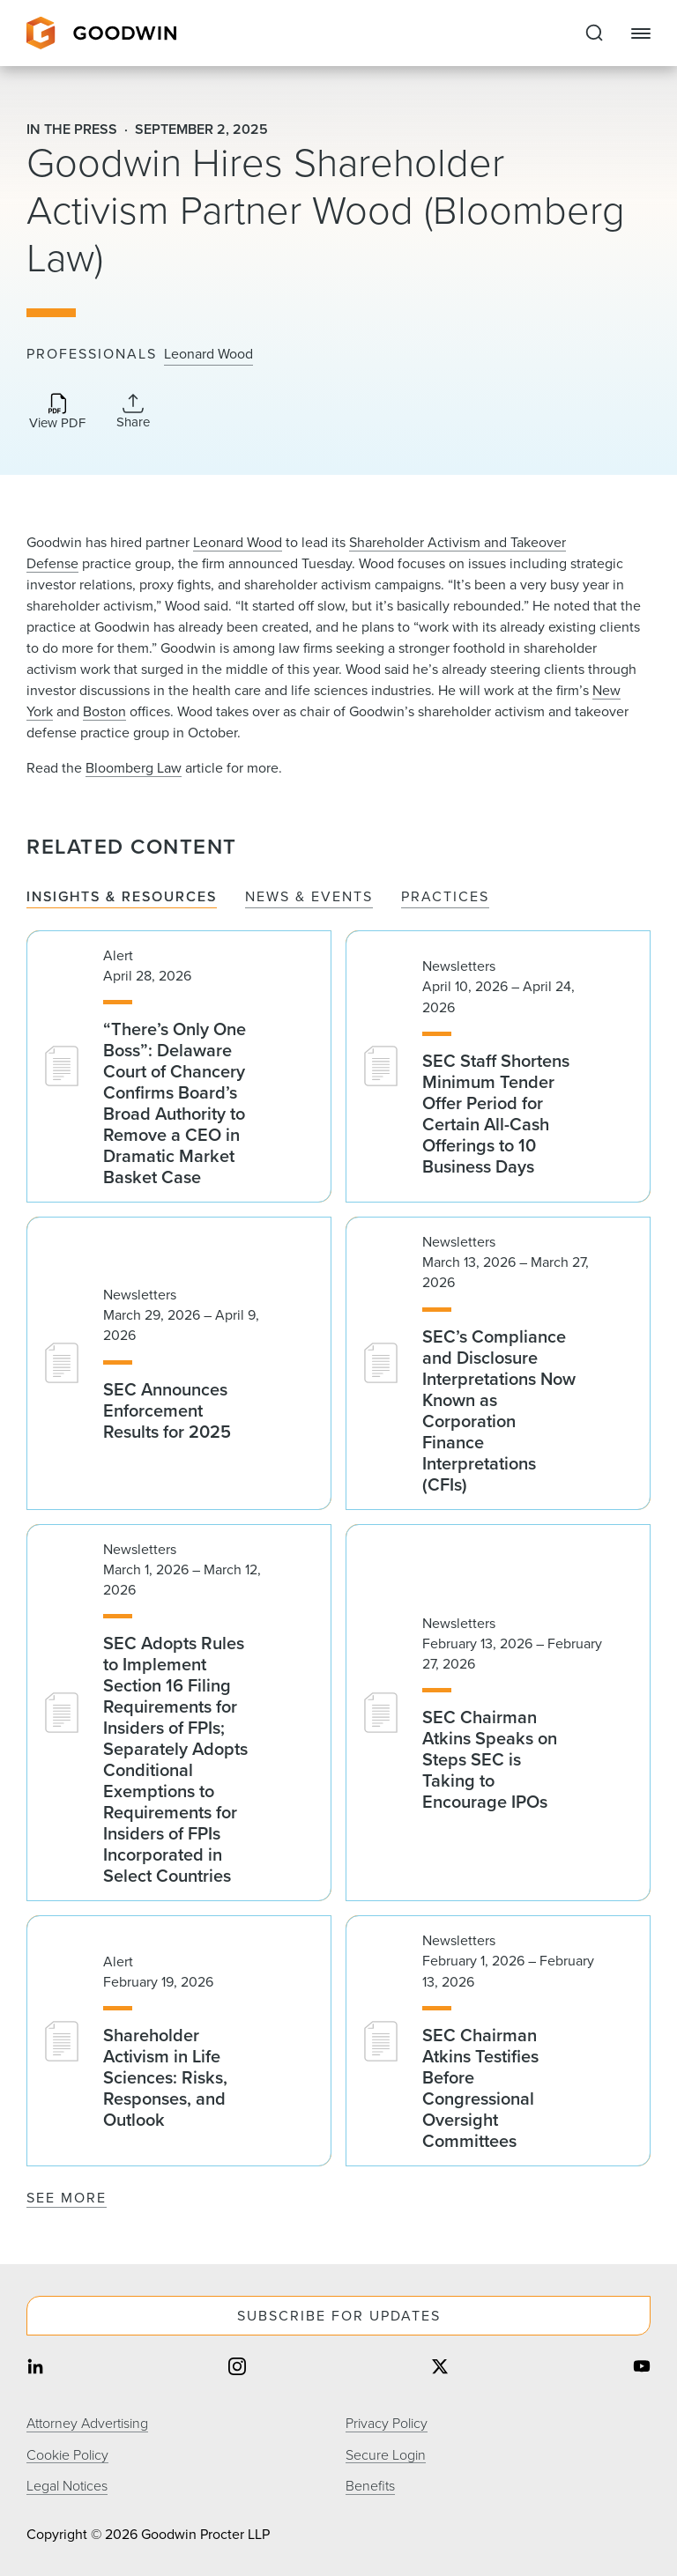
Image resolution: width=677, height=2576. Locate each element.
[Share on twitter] (440, 2368)
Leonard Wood (208, 354)
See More (66, 2197)
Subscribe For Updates (339, 2316)
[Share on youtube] (642, 2368)
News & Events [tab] (309, 897)
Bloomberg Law (134, 768)
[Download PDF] (57, 413)
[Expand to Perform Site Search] (594, 33)
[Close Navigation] (641, 33)
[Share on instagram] (237, 2368)
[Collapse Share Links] (133, 411)
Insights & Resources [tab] (121, 897)
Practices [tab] (445, 897)
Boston (104, 711)
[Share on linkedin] (35, 2368)
